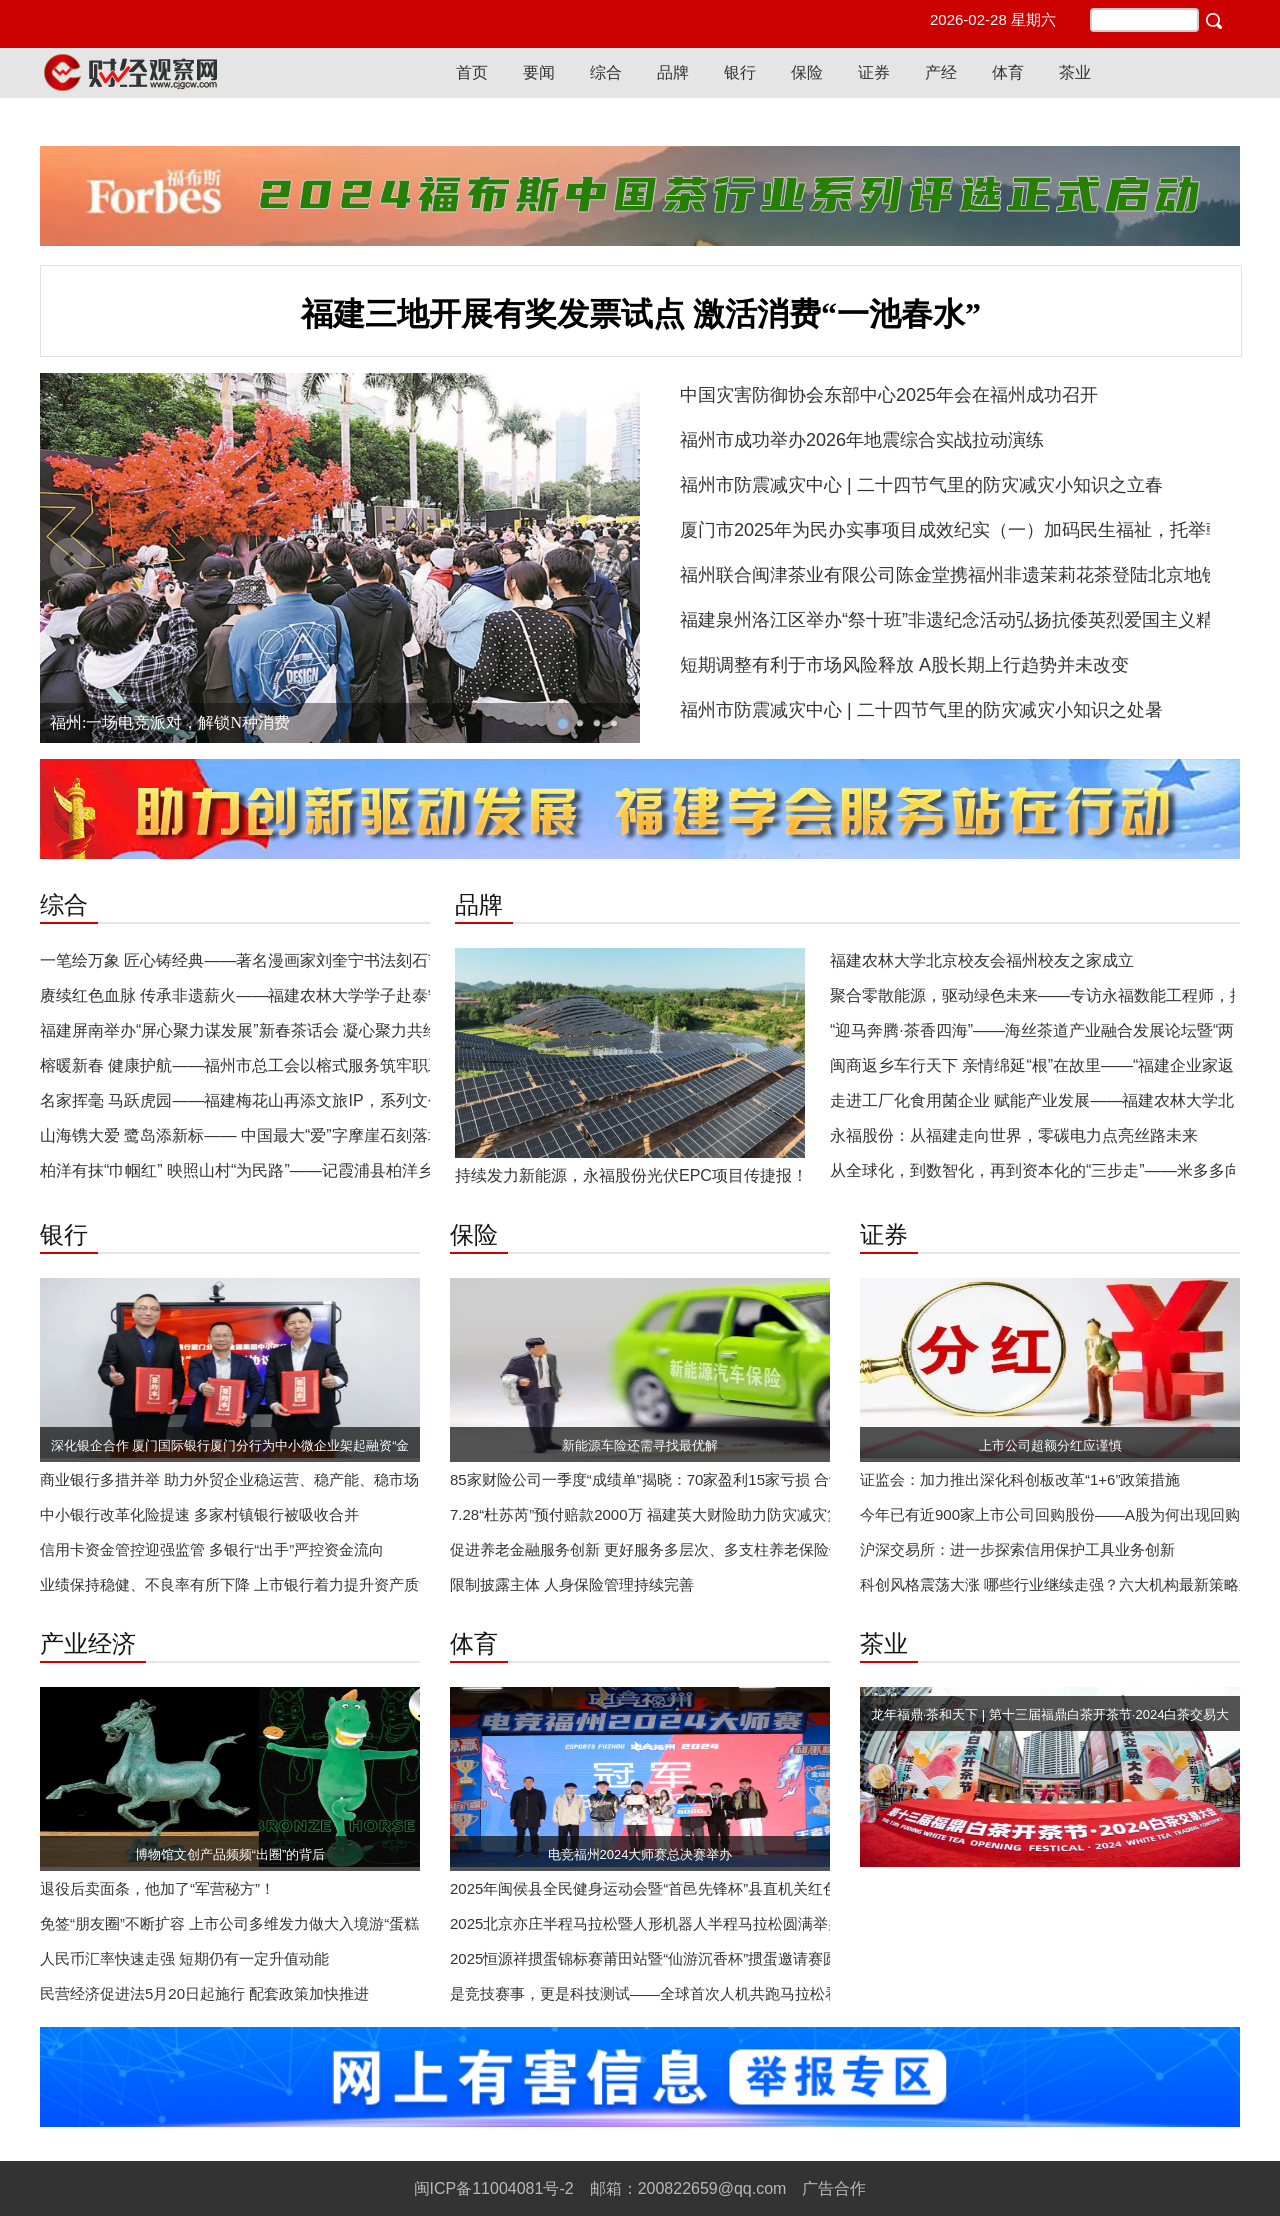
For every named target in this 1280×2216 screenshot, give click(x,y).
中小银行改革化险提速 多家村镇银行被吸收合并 (199, 1514)
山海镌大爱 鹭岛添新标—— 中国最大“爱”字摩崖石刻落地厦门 (258, 1135)
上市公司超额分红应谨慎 (1050, 1445)
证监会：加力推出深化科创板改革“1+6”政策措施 (1020, 1479)
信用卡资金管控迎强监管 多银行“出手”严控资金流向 (212, 1549)
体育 (1008, 72)
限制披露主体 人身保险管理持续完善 (572, 1584)
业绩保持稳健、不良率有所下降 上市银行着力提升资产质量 (237, 1584)
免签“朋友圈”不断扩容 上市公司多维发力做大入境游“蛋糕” (232, 1923)
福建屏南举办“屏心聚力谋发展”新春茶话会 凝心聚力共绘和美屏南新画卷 (295, 1030)
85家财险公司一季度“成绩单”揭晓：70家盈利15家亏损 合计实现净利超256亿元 (712, 1479)
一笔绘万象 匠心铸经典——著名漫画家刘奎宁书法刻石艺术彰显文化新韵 (298, 960)
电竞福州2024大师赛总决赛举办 (640, 1854)
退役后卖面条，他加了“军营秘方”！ (157, 1888)
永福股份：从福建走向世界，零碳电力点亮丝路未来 (1014, 1135)
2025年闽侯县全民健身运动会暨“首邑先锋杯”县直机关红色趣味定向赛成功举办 (711, 1888)
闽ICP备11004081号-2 (494, 2188)
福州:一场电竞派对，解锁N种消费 (170, 722)
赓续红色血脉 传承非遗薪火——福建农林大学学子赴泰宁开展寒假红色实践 (306, 995)
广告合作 (834, 2188)
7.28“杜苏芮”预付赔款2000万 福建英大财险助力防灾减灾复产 (653, 1514)
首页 (472, 72)
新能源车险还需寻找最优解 (640, 1445)
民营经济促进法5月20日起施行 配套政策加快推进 (204, 1993)
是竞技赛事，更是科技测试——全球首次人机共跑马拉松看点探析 (667, 1993)
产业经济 (88, 1643)
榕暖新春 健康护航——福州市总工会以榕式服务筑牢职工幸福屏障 (274, 1065)
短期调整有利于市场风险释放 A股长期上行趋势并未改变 (904, 665)
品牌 (673, 72)
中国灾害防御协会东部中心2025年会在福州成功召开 (889, 395)
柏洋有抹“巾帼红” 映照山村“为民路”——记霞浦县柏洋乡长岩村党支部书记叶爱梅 (325, 1170)
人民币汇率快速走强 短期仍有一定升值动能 (184, 1958)
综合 (606, 72)
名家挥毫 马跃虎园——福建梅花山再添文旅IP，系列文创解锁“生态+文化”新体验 (324, 1100)
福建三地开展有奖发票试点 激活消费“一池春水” (641, 314)
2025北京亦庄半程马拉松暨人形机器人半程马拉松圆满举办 (646, 1923)
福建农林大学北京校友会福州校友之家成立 (982, 960)
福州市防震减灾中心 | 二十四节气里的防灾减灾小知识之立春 (921, 485)
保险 (807, 72)
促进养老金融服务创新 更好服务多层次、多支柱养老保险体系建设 (669, 1549)
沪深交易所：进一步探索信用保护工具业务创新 (1017, 1549)
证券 (874, 72)
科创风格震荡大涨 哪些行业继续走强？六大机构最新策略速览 (1064, 1584)
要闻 (539, 72)
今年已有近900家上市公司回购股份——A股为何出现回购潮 (1057, 1514)
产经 (941, 72)
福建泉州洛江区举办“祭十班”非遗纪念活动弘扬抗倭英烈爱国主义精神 (956, 620)
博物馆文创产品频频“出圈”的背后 (230, 1854)
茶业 (1075, 72)
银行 (740, 72)
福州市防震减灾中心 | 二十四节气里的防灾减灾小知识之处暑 (921, 710)
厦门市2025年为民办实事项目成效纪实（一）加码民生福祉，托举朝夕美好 (979, 530)
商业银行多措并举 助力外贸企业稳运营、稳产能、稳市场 (229, 1479)
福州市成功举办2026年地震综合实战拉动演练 (862, 440)
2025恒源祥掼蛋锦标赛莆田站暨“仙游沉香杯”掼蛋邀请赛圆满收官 (666, 1958)
